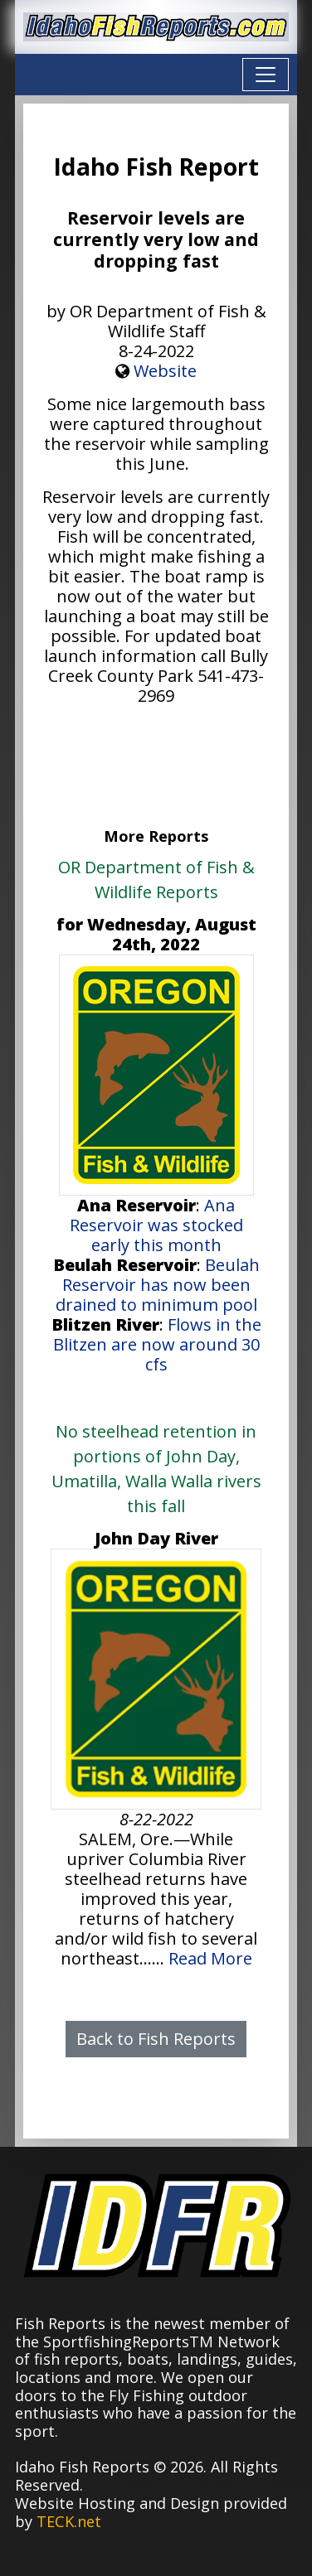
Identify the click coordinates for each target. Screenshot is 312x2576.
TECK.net (69, 2521)
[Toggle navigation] (265, 74)
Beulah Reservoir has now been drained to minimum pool (158, 1285)
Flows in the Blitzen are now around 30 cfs (157, 1344)
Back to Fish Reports (156, 2038)
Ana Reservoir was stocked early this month (156, 1225)
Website (165, 371)
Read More (210, 1958)
